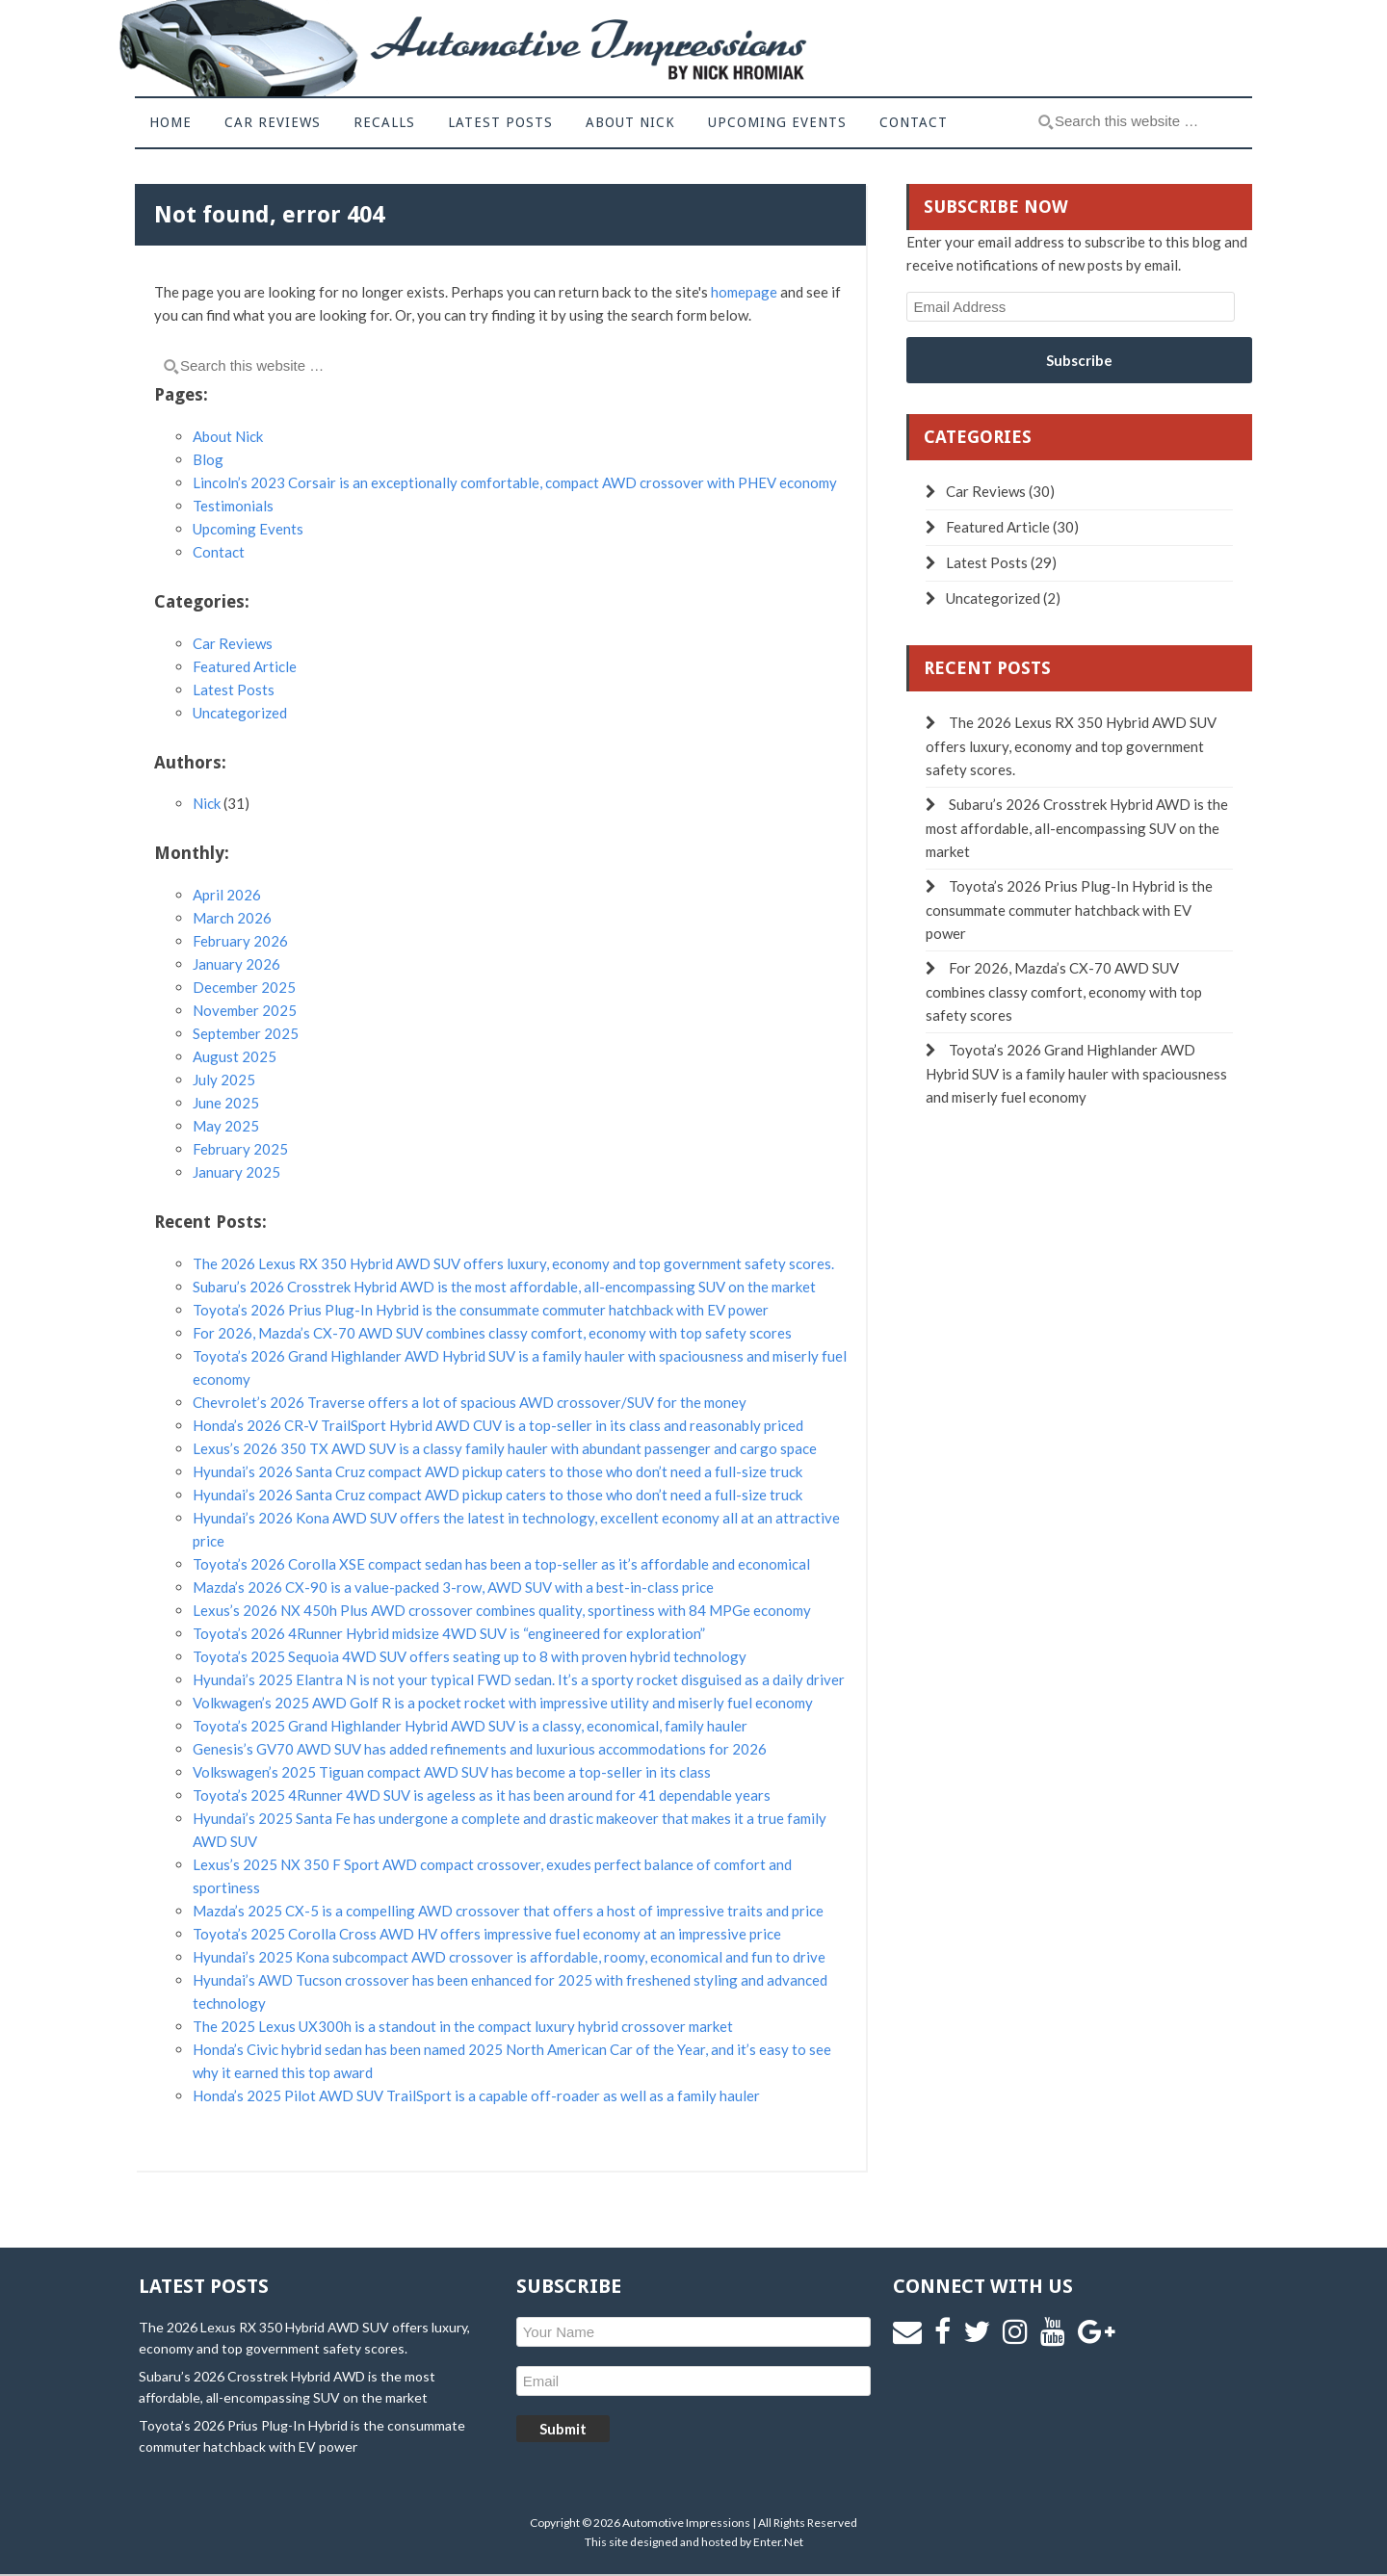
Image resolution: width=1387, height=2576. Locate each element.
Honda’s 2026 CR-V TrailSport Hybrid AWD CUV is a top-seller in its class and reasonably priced (498, 1425)
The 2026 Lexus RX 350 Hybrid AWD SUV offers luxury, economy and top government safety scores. (513, 1263)
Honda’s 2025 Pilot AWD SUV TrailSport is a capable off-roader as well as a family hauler (476, 2095)
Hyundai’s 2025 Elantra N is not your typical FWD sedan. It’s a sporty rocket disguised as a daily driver (519, 1679)
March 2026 (232, 917)
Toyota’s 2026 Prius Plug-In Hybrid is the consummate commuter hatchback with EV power (481, 1309)
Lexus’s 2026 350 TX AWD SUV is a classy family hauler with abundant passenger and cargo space (505, 1448)
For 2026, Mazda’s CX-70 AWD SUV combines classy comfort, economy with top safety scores (492, 1332)
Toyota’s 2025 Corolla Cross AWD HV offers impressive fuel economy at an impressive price (487, 1933)
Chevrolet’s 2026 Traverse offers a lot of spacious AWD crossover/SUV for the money (469, 1402)
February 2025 (240, 1149)
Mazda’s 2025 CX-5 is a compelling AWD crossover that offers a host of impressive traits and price (508, 1910)
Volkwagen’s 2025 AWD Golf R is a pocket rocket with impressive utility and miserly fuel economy (503, 1702)
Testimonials (233, 505)
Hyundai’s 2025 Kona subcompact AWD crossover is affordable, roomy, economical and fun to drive (509, 1956)
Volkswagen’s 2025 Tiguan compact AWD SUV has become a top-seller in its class (452, 1772)
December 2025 (244, 987)
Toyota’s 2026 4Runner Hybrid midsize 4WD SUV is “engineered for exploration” (449, 1633)
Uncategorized (240, 712)
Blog (208, 459)
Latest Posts (234, 689)
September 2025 (246, 1033)
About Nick (228, 436)
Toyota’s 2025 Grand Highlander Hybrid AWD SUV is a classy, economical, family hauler (470, 1725)
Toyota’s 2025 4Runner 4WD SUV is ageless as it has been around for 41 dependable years (482, 1795)
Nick (207, 803)
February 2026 (240, 941)
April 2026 (227, 894)
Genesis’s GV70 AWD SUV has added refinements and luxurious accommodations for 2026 (480, 1748)
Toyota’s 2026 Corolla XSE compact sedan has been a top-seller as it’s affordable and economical (501, 1564)
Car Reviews (233, 643)
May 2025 (226, 1125)
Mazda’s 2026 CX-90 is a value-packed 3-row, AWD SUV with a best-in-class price (453, 1587)
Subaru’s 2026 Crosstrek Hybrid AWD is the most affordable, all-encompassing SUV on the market (504, 1286)
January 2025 (236, 1172)
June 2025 (226, 1102)
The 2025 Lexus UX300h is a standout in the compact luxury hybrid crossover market (463, 2026)
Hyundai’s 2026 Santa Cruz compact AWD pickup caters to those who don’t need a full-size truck (497, 1471)
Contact (219, 551)
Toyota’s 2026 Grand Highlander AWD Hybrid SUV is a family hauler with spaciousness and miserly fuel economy (1076, 1073)
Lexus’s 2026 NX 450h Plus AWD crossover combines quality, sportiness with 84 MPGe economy (502, 1610)
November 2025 (245, 1010)
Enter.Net (778, 2542)
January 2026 (236, 964)
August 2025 (234, 1056)
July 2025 (224, 1079)
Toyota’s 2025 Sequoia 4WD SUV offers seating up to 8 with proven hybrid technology (469, 1656)
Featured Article (245, 666)
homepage (744, 291)
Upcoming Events (248, 528)
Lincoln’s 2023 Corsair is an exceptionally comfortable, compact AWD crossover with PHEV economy (515, 482)
